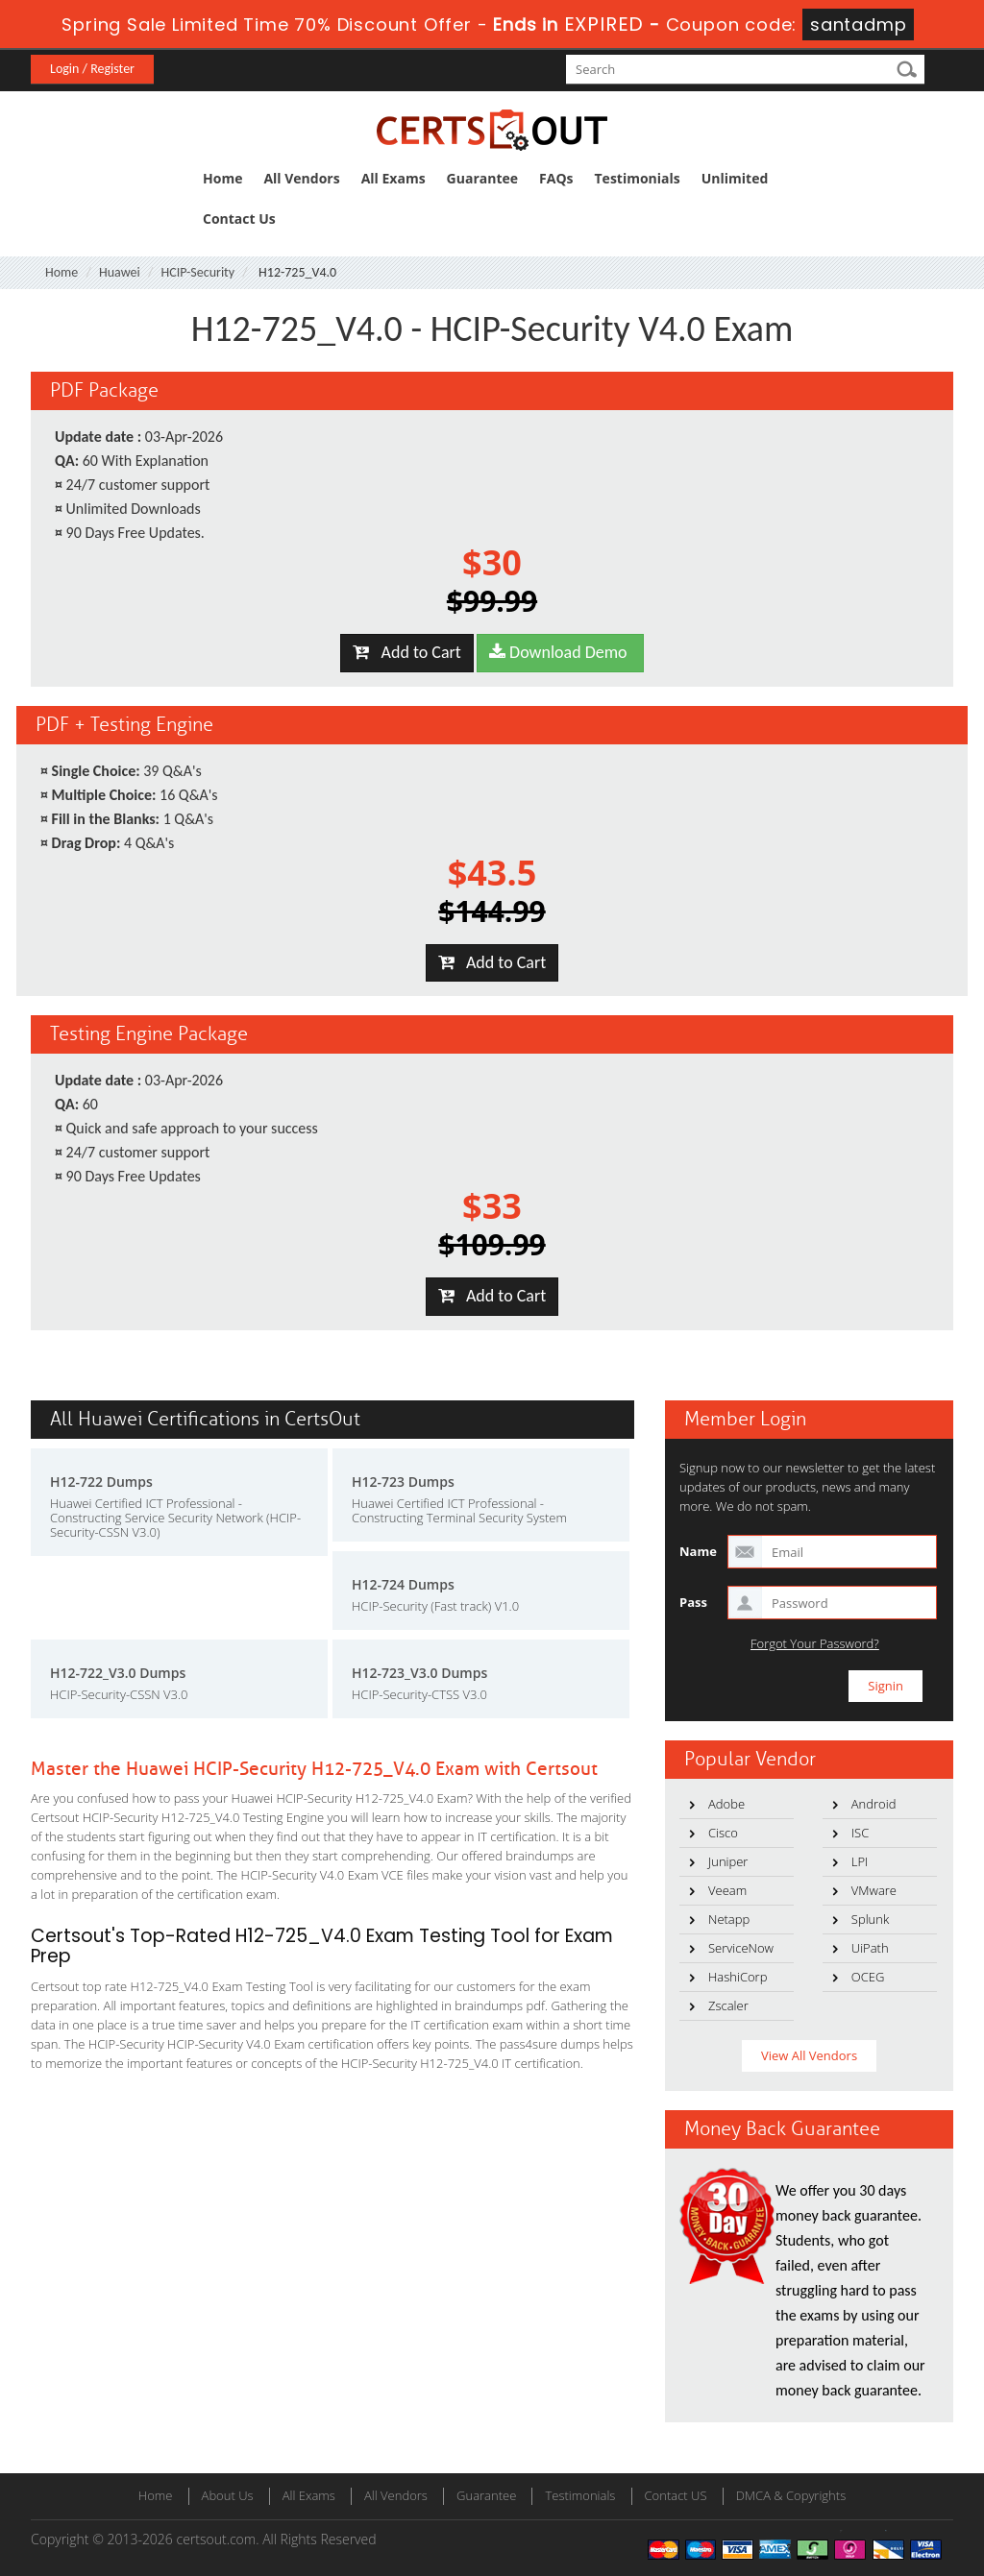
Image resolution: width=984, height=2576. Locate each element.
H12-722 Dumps (101, 1481)
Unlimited (735, 178)
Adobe (726, 1803)
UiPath (870, 1947)
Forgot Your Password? (814, 1644)
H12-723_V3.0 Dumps (419, 1673)
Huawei (119, 272)
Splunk (870, 1919)
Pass (693, 1602)
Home (222, 178)
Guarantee (482, 178)
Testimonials (637, 178)
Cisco (723, 1832)
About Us (228, 2495)
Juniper (728, 1861)
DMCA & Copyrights (791, 2495)
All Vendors (301, 178)
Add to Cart (407, 652)
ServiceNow (741, 1947)
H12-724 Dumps (403, 1584)
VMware (874, 1890)
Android (874, 1803)
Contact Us (239, 218)
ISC (860, 1832)
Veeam (727, 1890)
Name (698, 1551)
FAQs (556, 178)
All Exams (393, 178)
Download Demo (560, 652)
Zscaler (728, 2005)
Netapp (729, 1919)
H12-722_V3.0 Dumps (117, 1673)
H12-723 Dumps (403, 1481)
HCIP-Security (198, 272)
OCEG (868, 1976)
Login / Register (92, 69)
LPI (860, 1861)
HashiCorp (737, 1976)
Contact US (676, 2495)
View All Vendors (809, 2055)
